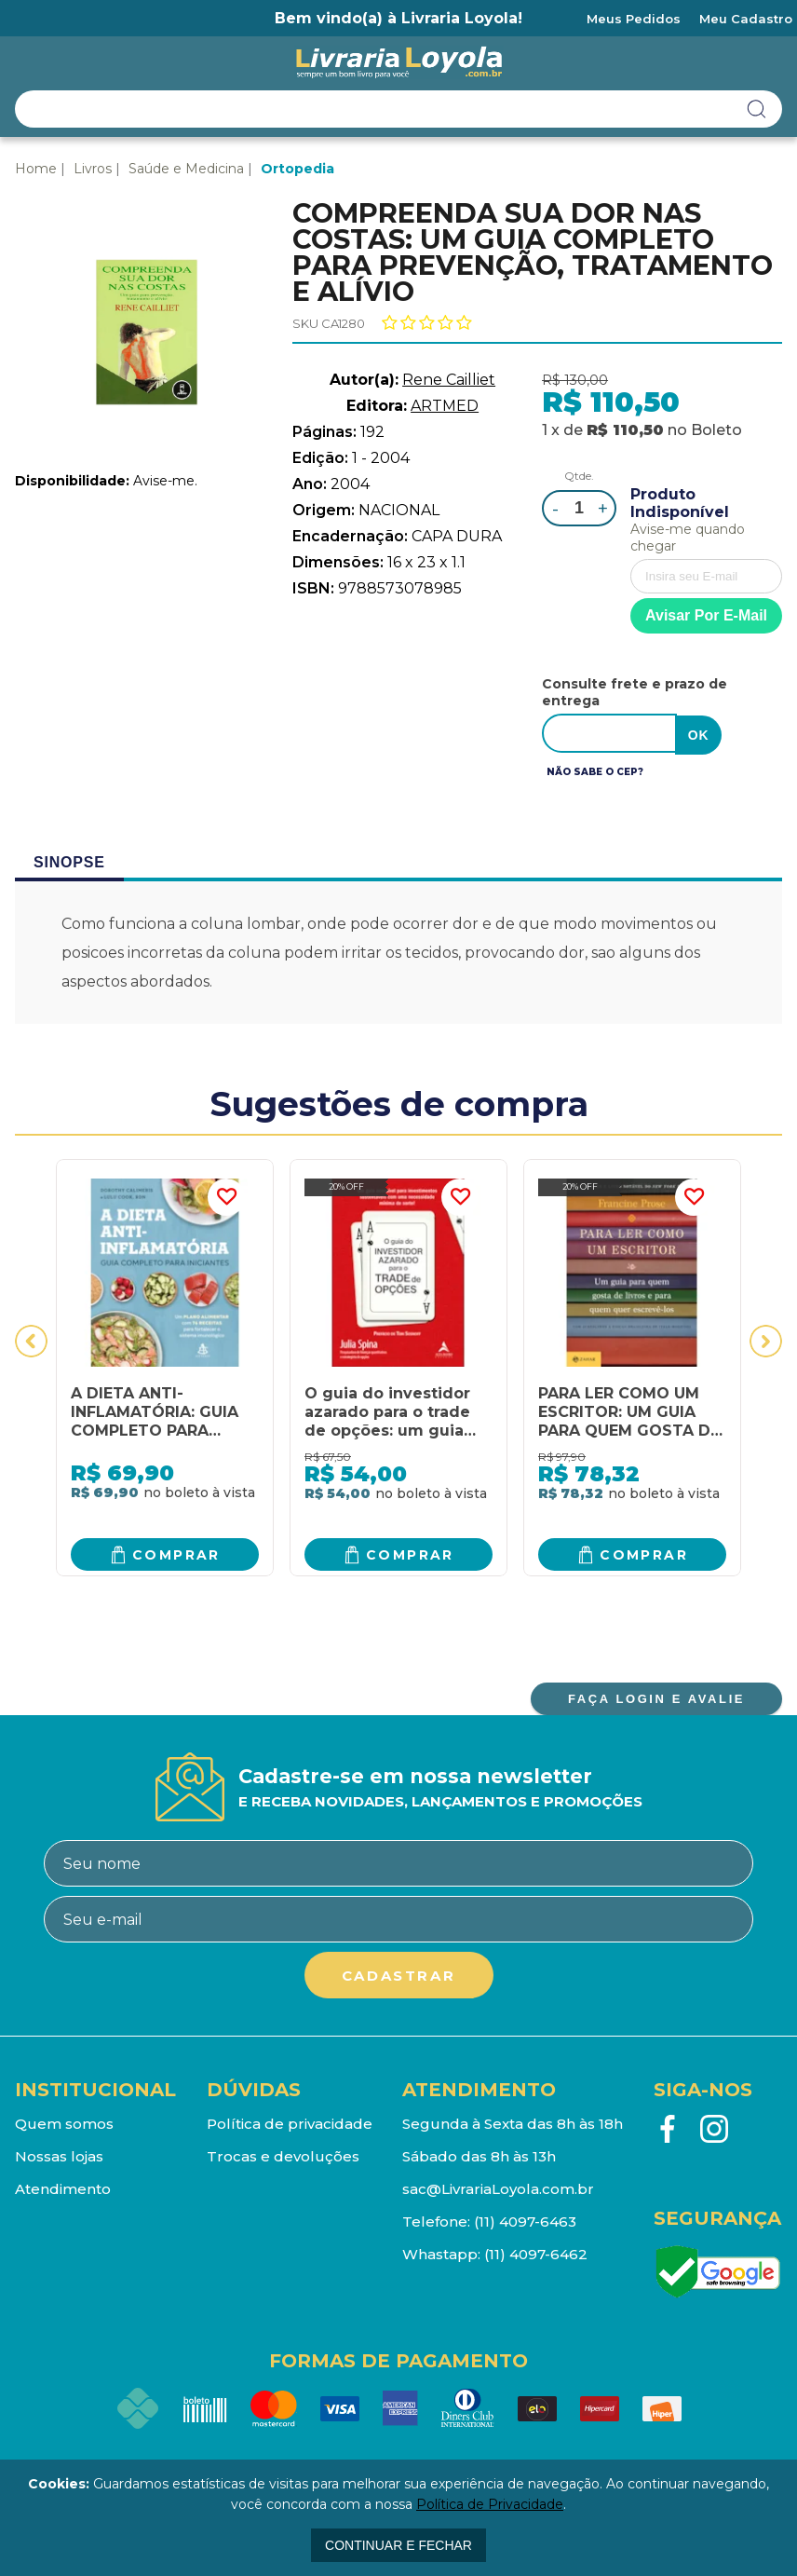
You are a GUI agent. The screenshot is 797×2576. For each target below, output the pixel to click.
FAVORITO (226, 1195)
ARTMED (445, 406)
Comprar (176, 1552)
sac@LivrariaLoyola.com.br (498, 2187)
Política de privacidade (289, 2122)
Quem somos (64, 2122)
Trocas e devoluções (283, 2154)
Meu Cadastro (745, 18)
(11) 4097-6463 (525, 2219)
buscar (757, 109)
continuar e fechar (398, 2545)
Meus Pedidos (634, 18)
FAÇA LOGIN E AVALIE (656, 1697)
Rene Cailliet (448, 379)
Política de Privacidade (489, 2504)
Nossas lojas (59, 2154)
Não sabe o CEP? (595, 770)
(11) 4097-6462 (536, 2252)
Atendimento (63, 2187)
